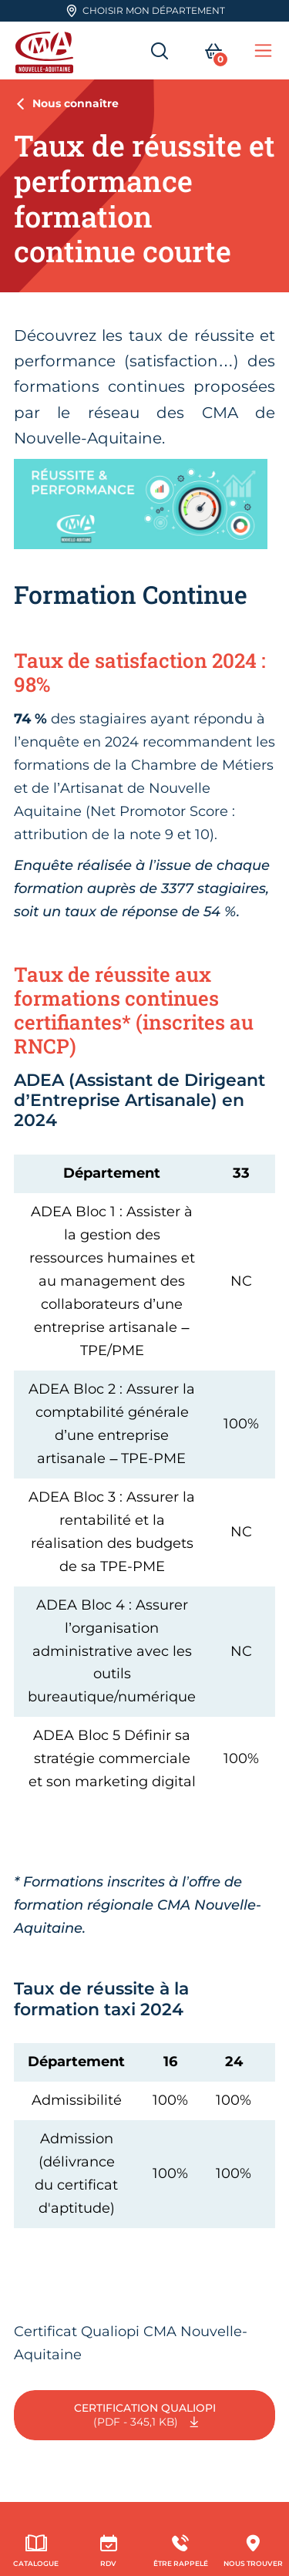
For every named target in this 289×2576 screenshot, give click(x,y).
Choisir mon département (145, 11)
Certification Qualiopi (145, 2415)
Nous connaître (75, 103)
